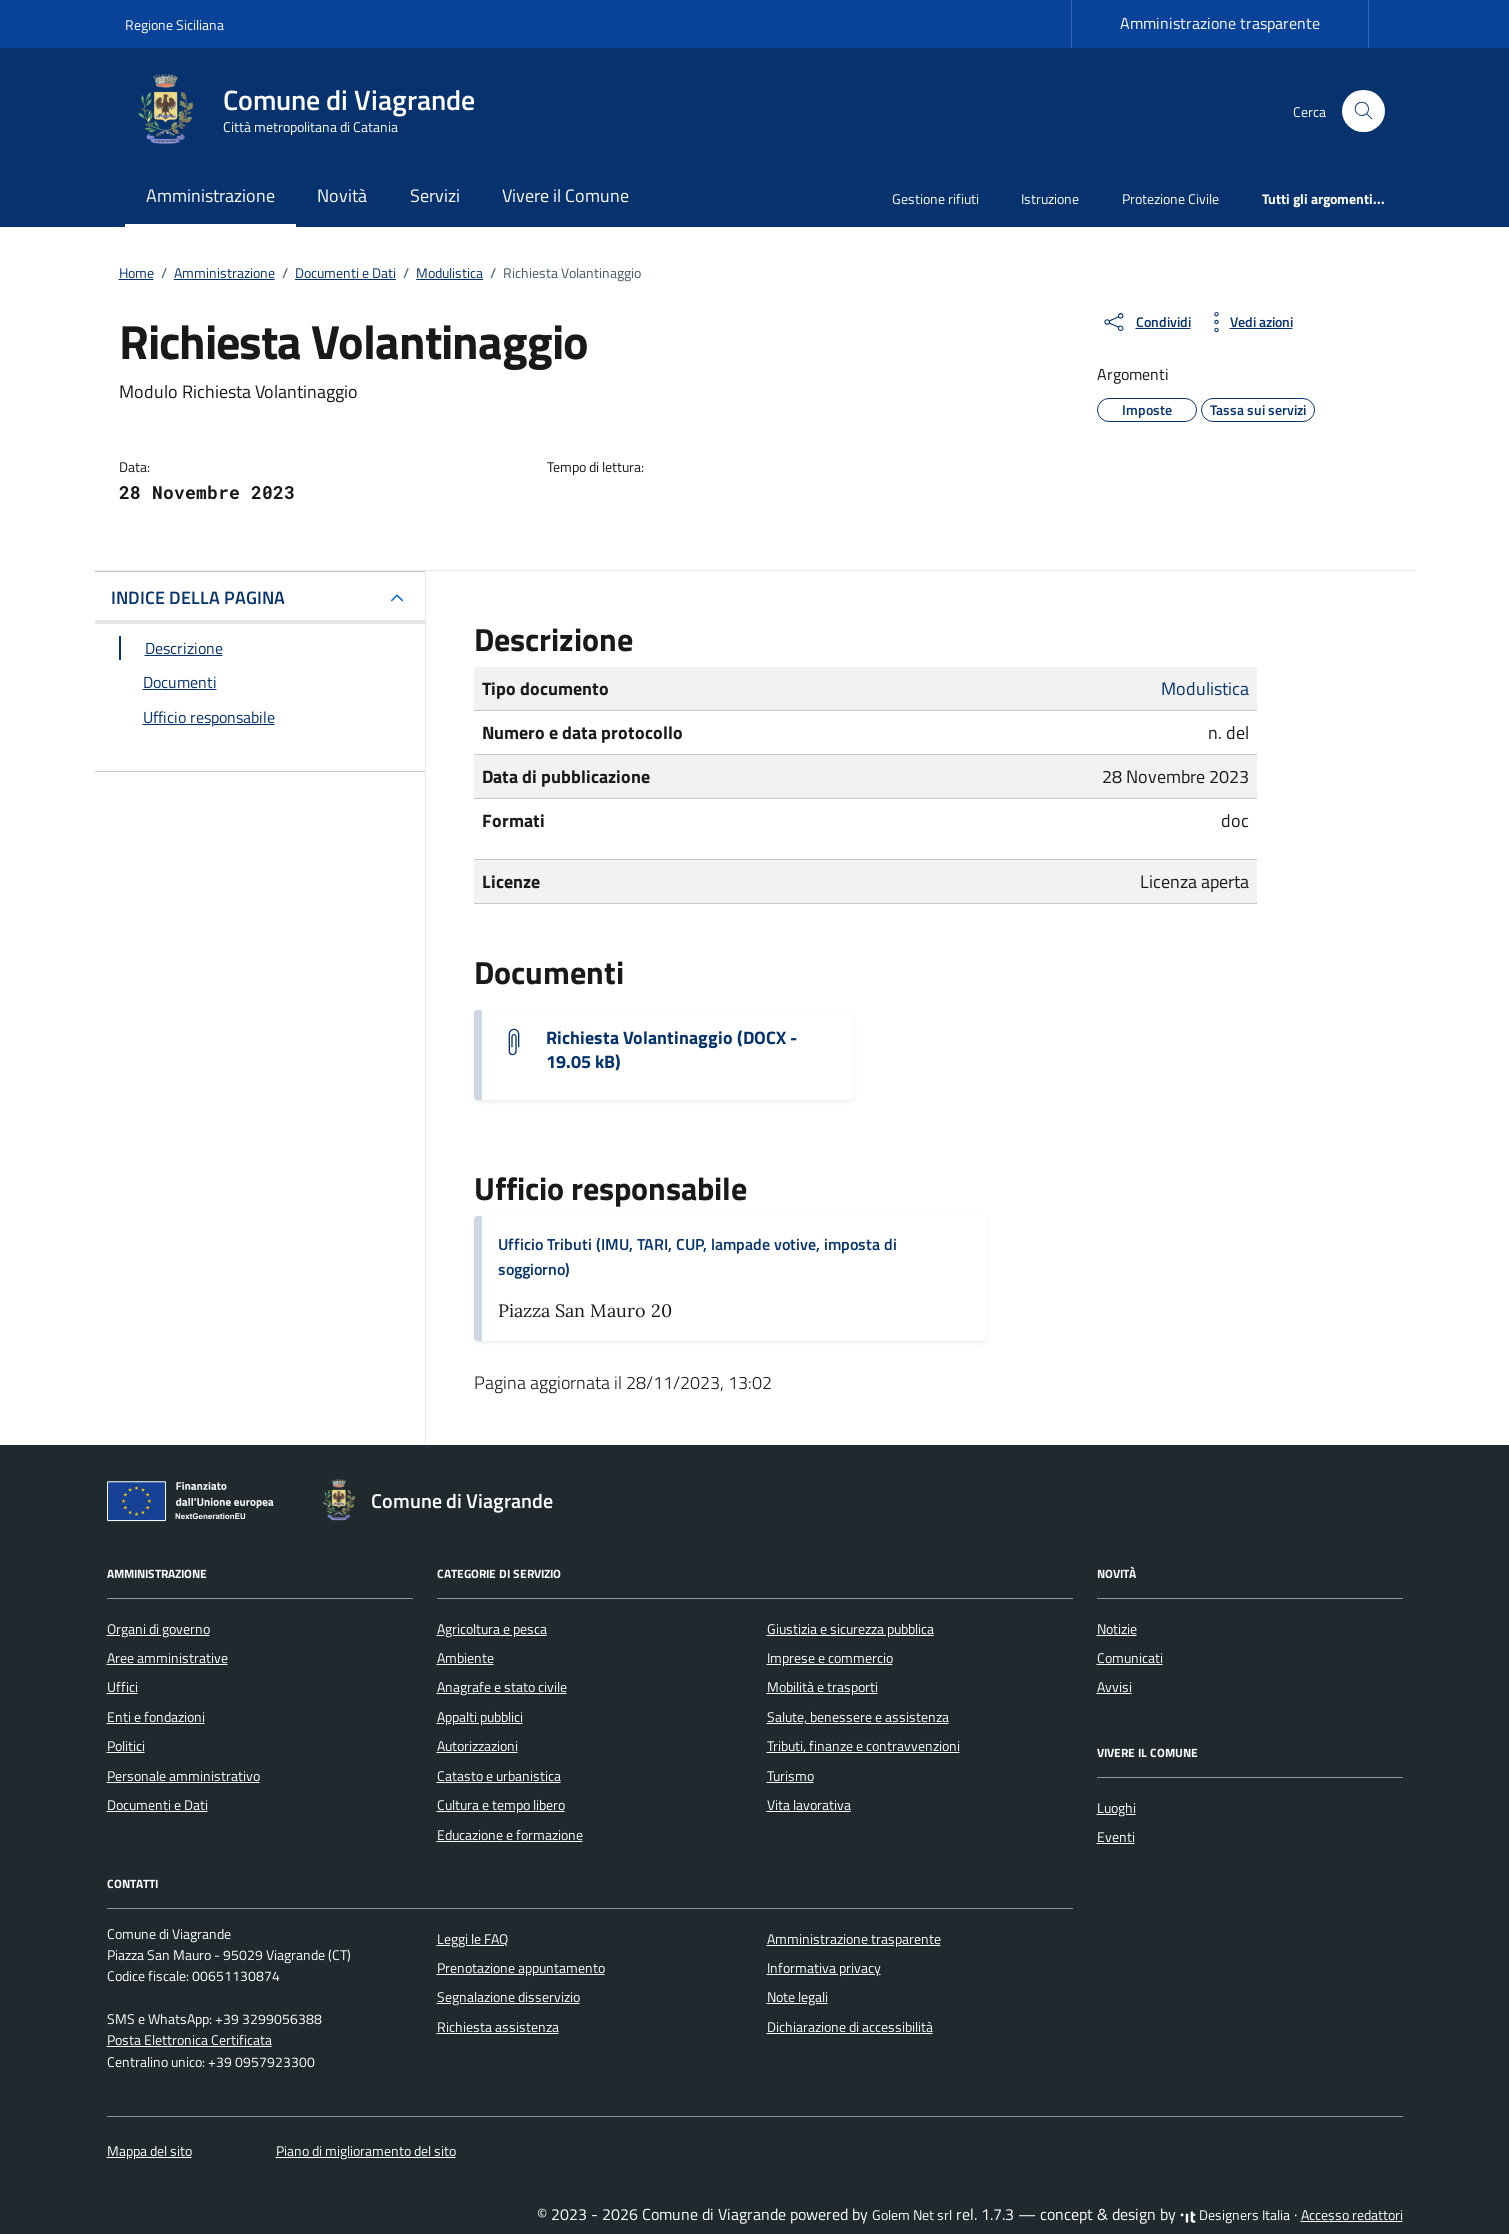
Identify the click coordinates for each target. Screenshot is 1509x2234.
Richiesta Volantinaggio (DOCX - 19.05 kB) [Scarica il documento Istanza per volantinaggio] (671, 1050)
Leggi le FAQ (472, 1939)
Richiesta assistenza (498, 2027)
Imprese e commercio (830, 1658)
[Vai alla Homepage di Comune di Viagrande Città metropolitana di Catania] (312, 111)
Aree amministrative (167, 1658)
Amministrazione (210, 195)
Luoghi (1116, 1808)
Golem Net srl (912, 2215)
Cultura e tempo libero (501, 1805)
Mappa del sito (149, 2151)
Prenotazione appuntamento (521, 1968)
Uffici (122, 1687)
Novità (342, 195)
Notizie (1117, 1629)
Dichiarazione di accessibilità (850, 2027)
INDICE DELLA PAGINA (198, 597)
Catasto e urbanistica (499, 1776)
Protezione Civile (1170, 198)
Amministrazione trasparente (1220, 23)
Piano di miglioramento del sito (366, 2151)
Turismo (790, 1776)
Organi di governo (158, 1629)
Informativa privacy (824, 1968)
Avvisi (1114, 1687)
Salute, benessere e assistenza (858, 1717)
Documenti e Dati (157, 1805)
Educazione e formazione (510, 1835)
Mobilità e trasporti (822, 1687)
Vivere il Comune (565, 195)
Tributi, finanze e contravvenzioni (863, 1746)
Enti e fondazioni (156, 1717)
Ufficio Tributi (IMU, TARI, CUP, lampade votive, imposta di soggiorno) (697, 1256)
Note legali (797, 1997)
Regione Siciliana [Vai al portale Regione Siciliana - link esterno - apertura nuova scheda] (174, 24)
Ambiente (465, 1658)
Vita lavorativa (809, 1805)
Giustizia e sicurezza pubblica (850, 1629)
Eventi (1116, 1837)
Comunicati (1130, 1658)
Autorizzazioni (477, 1746)
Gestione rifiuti (935, 198)
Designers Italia (1235, 2215)
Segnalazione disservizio (508, 1997)
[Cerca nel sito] (1363, 111)
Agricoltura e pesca (492, 1629)
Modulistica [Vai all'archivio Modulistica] (1205, 688)
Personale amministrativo (183, 1776)
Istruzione (1050, 198)
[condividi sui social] (1146, 322)
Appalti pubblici (480, 1717)
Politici (126, 1746)
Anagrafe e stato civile (502, 1687)
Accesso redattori (1352, 2215)
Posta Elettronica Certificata (189, 2040)
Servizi (435, 195)
